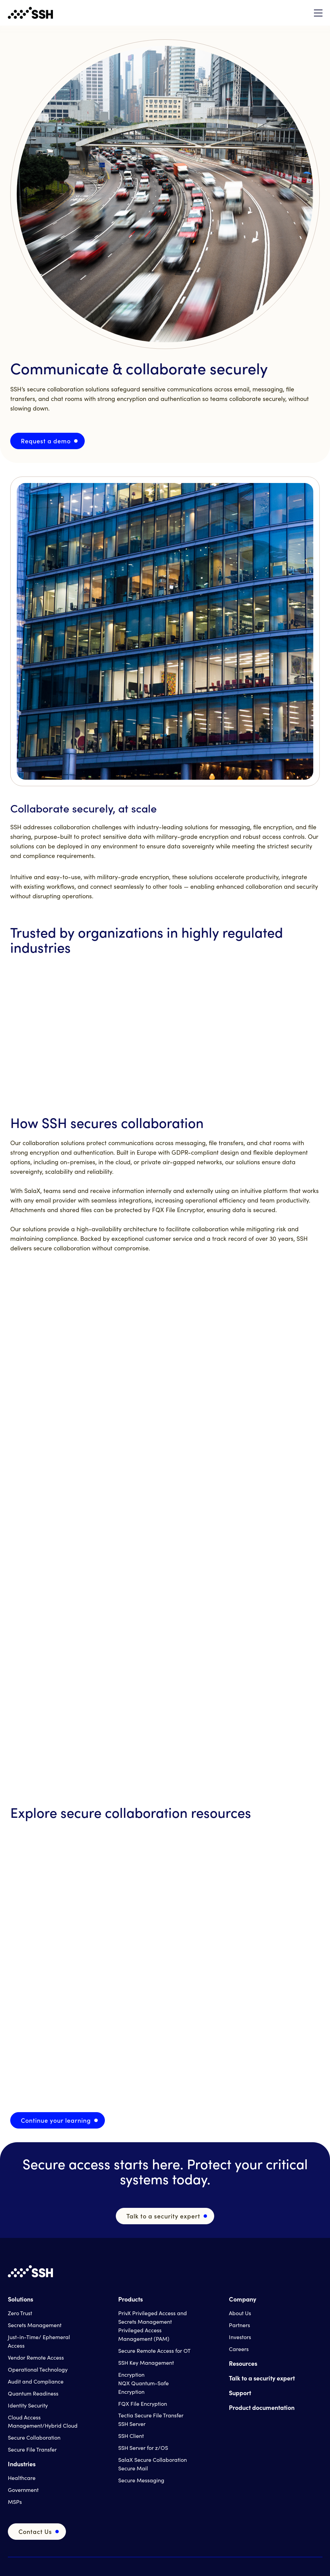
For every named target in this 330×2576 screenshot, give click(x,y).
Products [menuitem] (130, 2299)
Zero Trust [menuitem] (20, 2313)
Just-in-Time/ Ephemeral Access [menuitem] (39, 2341)
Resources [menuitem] (243, 2363)
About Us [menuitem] (240, 2313)
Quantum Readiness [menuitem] (33, 2393)
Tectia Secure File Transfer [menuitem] (150, 2415)
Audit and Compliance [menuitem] (36, 2381)
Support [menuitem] (240, 2392)
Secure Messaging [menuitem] (141, 2480)
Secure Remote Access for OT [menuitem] (154, 2350)
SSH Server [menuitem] (132, 2423)
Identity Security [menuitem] (28, 2405)
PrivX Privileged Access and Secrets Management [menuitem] (152, 2317)
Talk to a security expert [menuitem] (262, 2378)
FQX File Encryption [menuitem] (142, 2403)
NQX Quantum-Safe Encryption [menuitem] (143, 2387)
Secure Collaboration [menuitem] (34, 2437)
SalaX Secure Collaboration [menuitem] (152, 2459)
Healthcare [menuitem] (22, 2477)
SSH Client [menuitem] (131, 2435)
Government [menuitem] (23, 2489)
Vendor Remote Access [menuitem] (36, 2357)
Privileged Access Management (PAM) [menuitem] (143, 2334)
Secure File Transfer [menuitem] (32, 2449)
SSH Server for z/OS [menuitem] (143, 2447)
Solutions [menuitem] (20, 2299)
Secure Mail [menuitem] (133, 2468)
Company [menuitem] (242, 2299)
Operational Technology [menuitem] (38, 2369)
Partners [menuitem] (239, 2325)
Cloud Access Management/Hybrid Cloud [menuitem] (43, 2421)
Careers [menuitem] (239, 2348)
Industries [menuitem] (22, 2463)
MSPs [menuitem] (15, 2501)
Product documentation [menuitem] (261, 2407)
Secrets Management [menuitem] (34, 2325)
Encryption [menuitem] (131, 2374)
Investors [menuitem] (240, 2336)
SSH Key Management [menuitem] (146, 2362)
